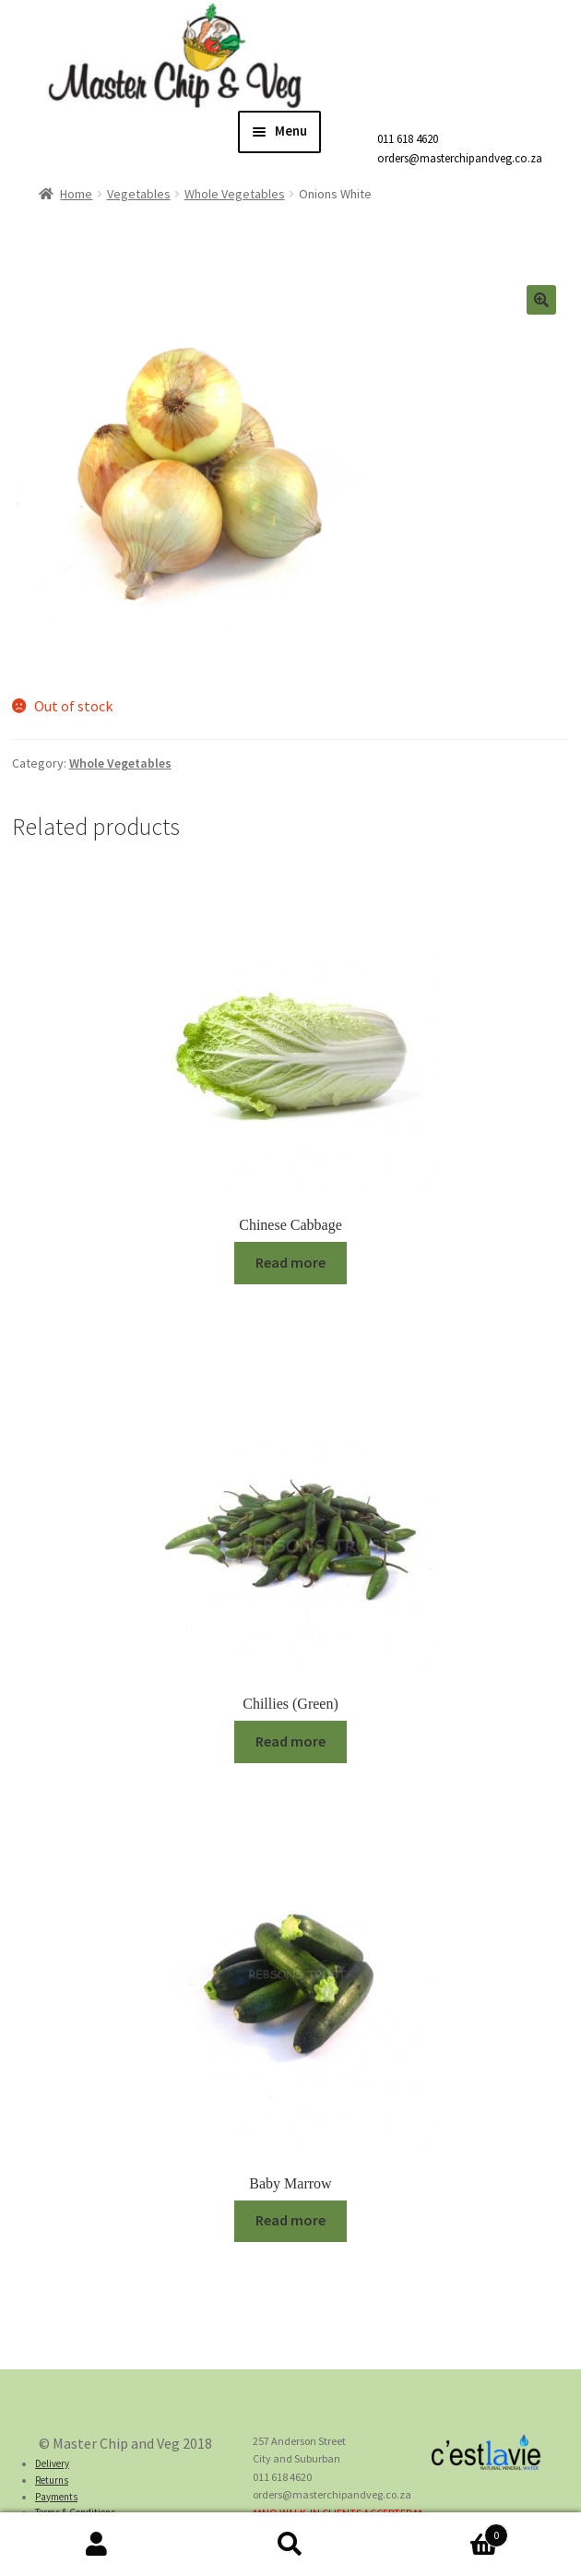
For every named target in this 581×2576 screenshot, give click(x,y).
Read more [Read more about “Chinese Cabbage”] (290, 1262)
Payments (56, 2496)
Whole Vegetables (234, 193)
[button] (541, 300)
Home (76, 193)
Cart (447, 2531)
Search (290, 2544)
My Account (97, 2544)
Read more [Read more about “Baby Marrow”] (290, 2220)
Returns (51, 2480)
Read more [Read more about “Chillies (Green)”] (290, 1741)
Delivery (52, 2463)
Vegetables (139, 193)
